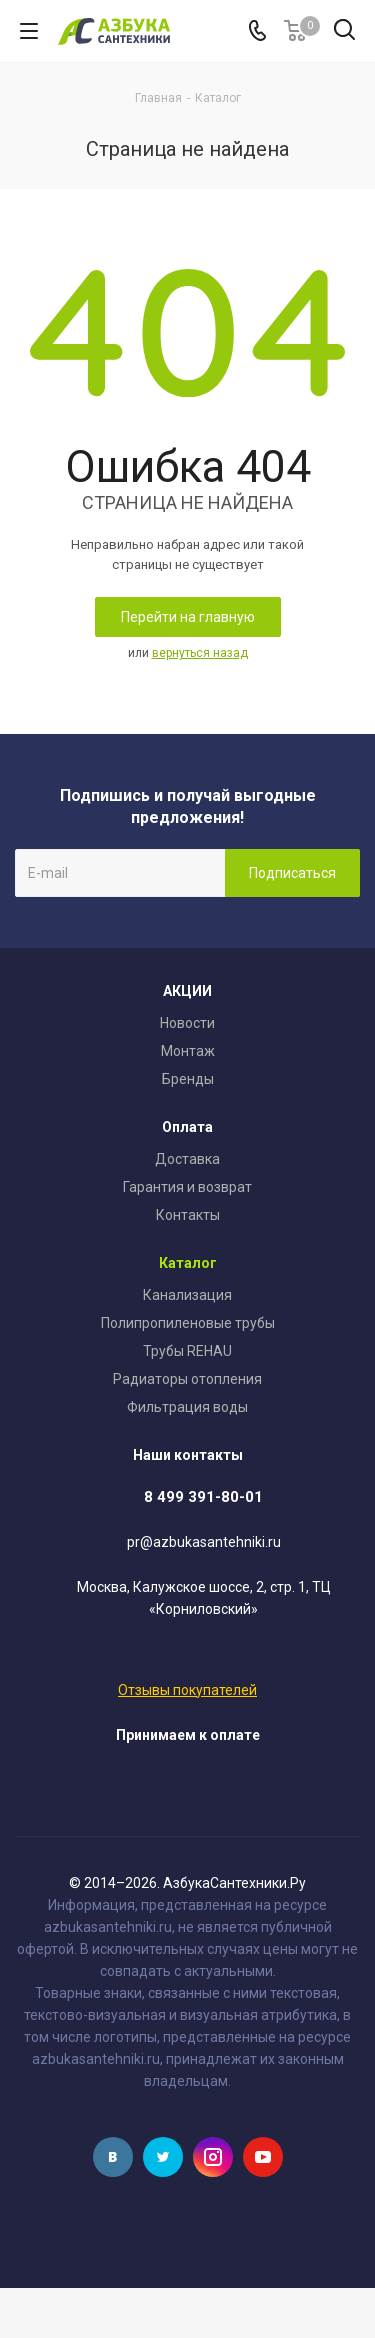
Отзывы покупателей (187, 1690)
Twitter (163, 2157)
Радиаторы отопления (187, 1379)
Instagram (213, 2157)
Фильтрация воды (187, 1407)
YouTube (263, 2157)
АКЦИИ (187, 991)
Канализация (187, 1295)
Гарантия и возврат (187, 1187)
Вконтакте (113, 2157)
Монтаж (188, 1051)
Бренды (188, 1079)
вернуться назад (200, 653)
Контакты (188, 1215)
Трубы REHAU (187, 1351)
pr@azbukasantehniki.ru (204, 1543)
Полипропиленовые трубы (188, 1323)
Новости (187, 1023)
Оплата (187, 1127)
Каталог (188, 1263)
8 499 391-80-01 (203, 1497)
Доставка (187, 1159)
